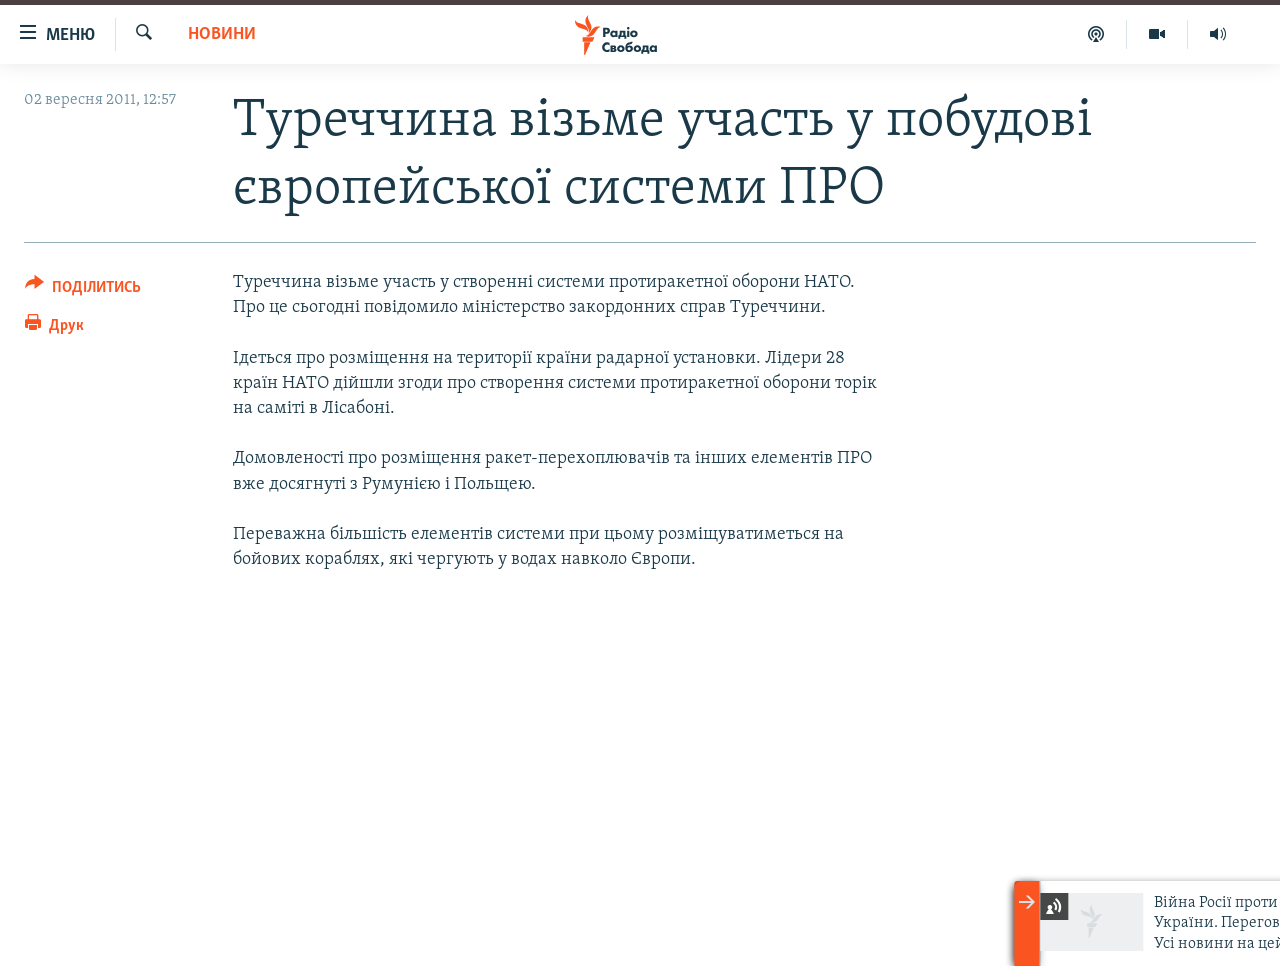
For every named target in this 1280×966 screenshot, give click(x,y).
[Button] (83, 290)
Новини (222, 34)
